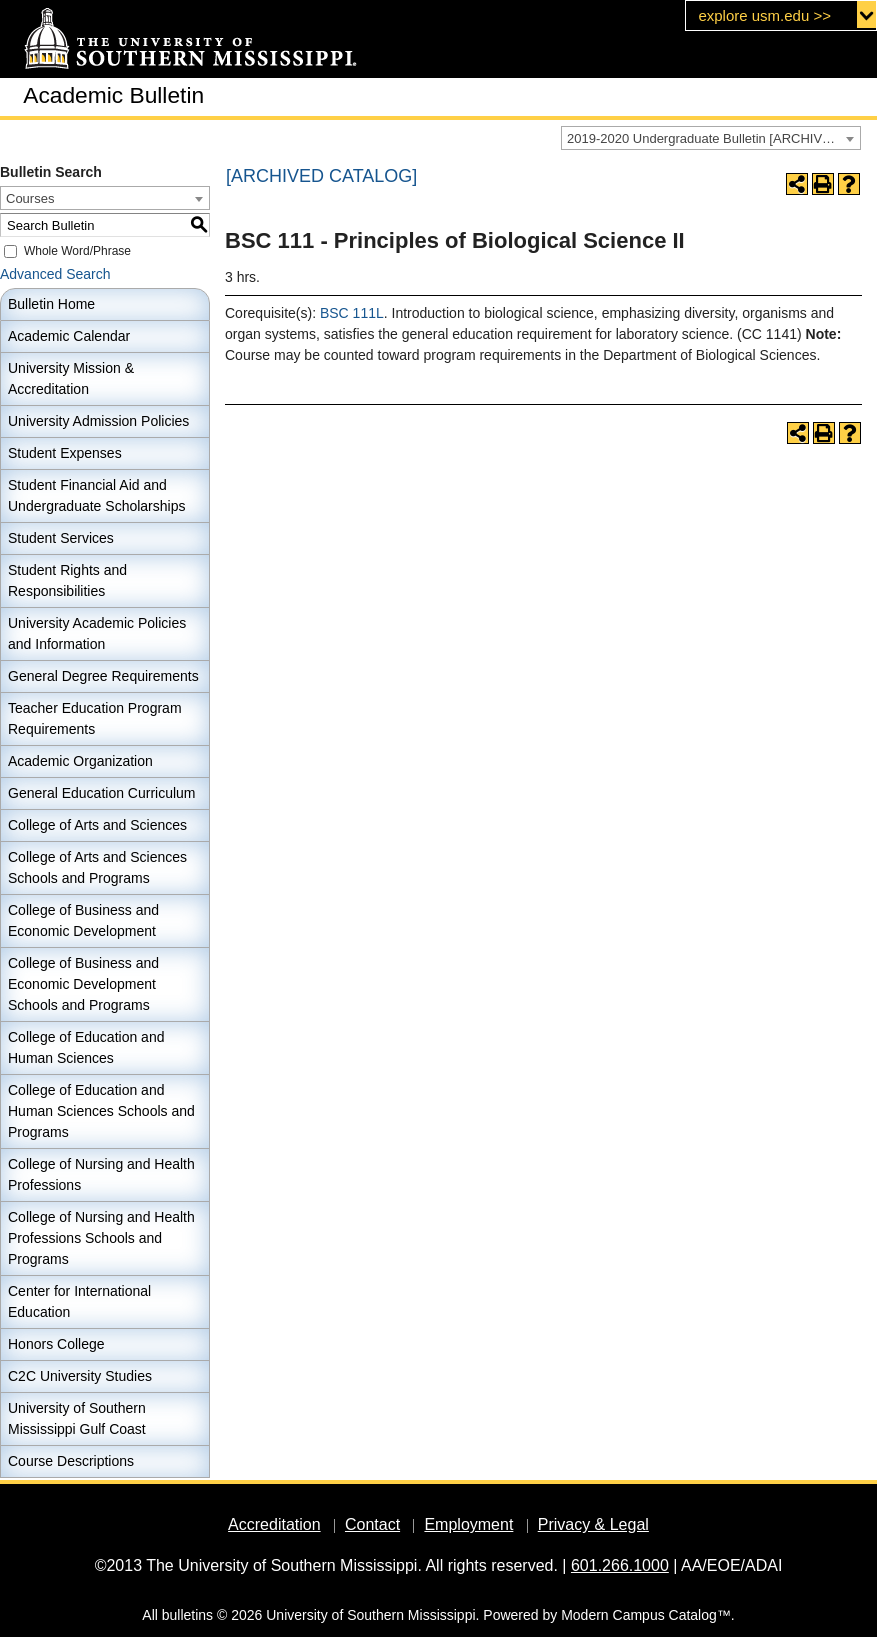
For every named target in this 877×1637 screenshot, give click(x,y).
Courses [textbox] (30, 198)
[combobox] (711, 138)
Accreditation (274, 1524)
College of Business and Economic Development (83, 920)
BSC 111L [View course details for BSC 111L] (352, 313)
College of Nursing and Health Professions (101, 1174)
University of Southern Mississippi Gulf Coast (77, 1418)
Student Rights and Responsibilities (67, 580)
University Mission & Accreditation (71, 378)
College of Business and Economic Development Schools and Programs (83, 984)
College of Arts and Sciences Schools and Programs (97, 867)
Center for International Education (79, 1301)
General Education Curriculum (102, 793)
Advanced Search (55, 274)
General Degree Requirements (103, 676)
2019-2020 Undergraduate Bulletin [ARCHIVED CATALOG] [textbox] (713, 138)
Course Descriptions (71, 1461)
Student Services (61, 538)
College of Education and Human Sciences (86, 1047)
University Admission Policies (98, 421)
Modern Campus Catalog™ (646, 1615)
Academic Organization (80, 761)
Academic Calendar (69, 336)
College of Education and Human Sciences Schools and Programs (101, 1111)
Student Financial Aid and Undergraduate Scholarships (96, 495)
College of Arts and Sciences (97, 825)
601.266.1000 (620, 1565)
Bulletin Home (51, 304)
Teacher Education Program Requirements (95, 718)
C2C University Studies (80, 1376)
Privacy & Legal (593, 1524)
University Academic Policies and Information (97, 633)
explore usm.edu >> (764, 15)
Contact (372, 1524)
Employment (468, 1524)
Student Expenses (65, 453)
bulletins (187, 1615)
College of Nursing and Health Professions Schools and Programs (101, 1238)
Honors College (56, 1344)
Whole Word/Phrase (77, 251)
